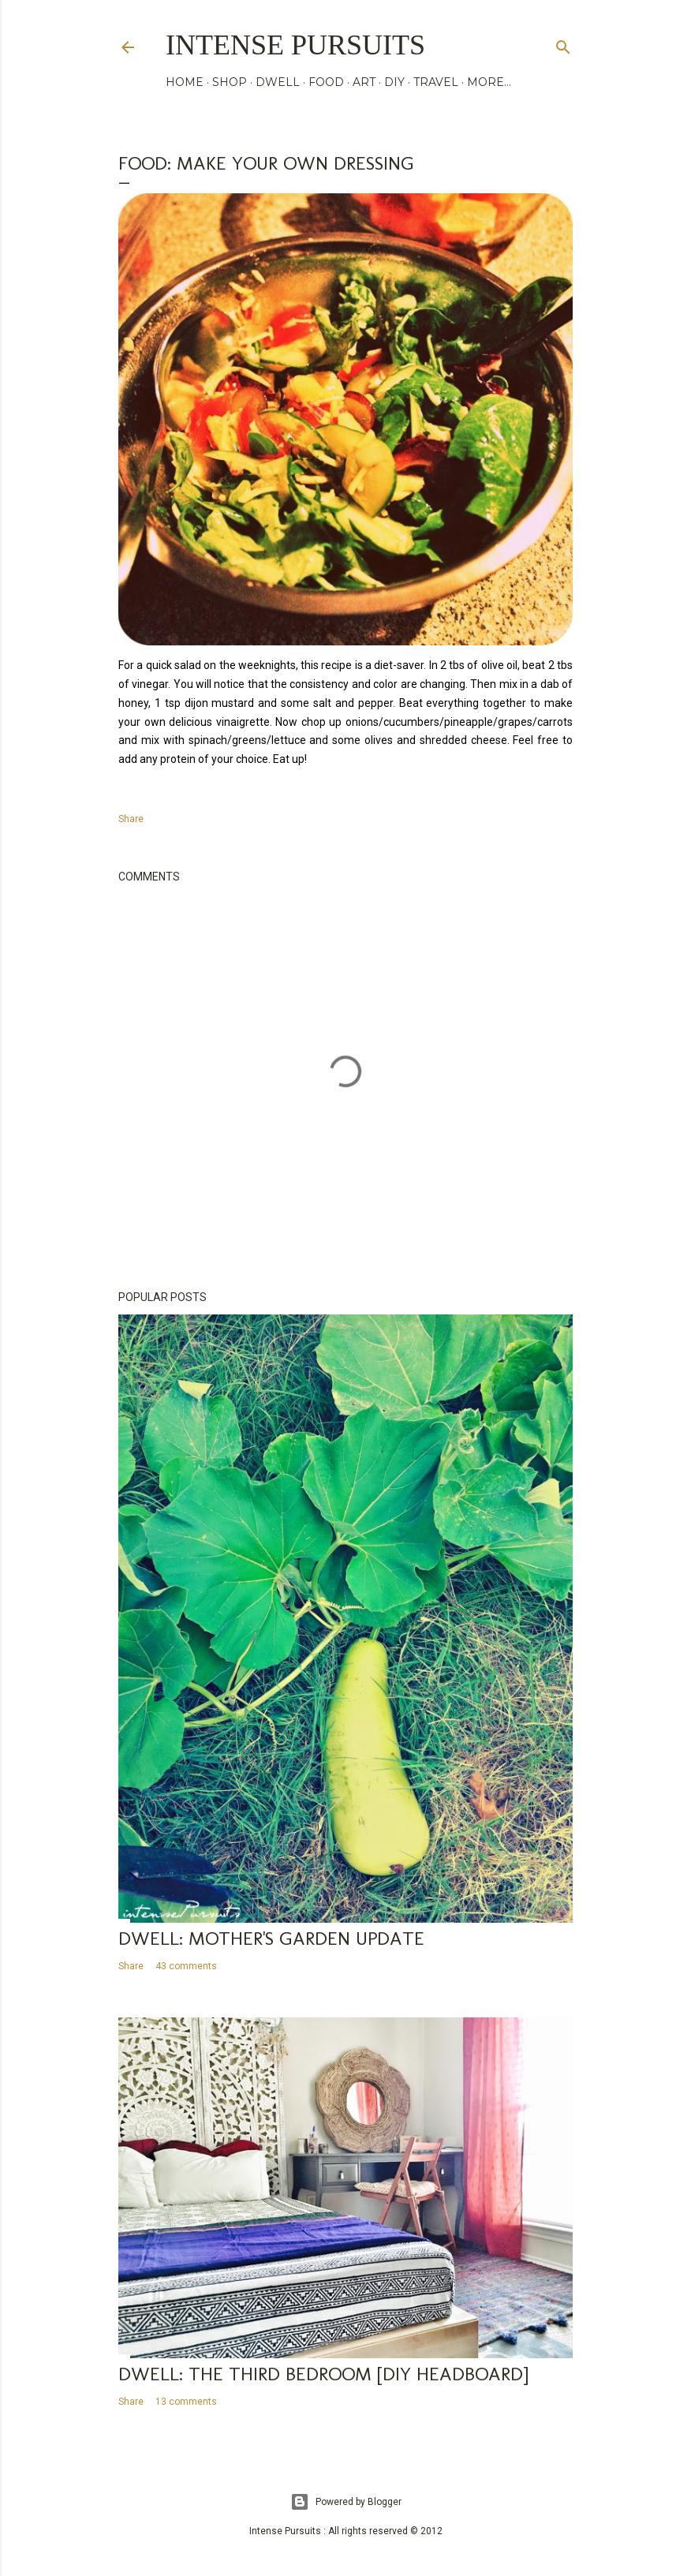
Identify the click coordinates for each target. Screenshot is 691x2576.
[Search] (563, 43)
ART (364, 82)
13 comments (186, 2401)
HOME (185, 82)
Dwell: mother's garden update (271, 1938)
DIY (394, 82)
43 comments (186, 1966)
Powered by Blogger (346, 2501)
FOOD (326, 82)
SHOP (229, 82)
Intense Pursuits (295, 45)
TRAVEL (435, 82)
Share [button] (131, 818)
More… (489, 82)
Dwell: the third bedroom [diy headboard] (323, 2373)
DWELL (278, 82)
